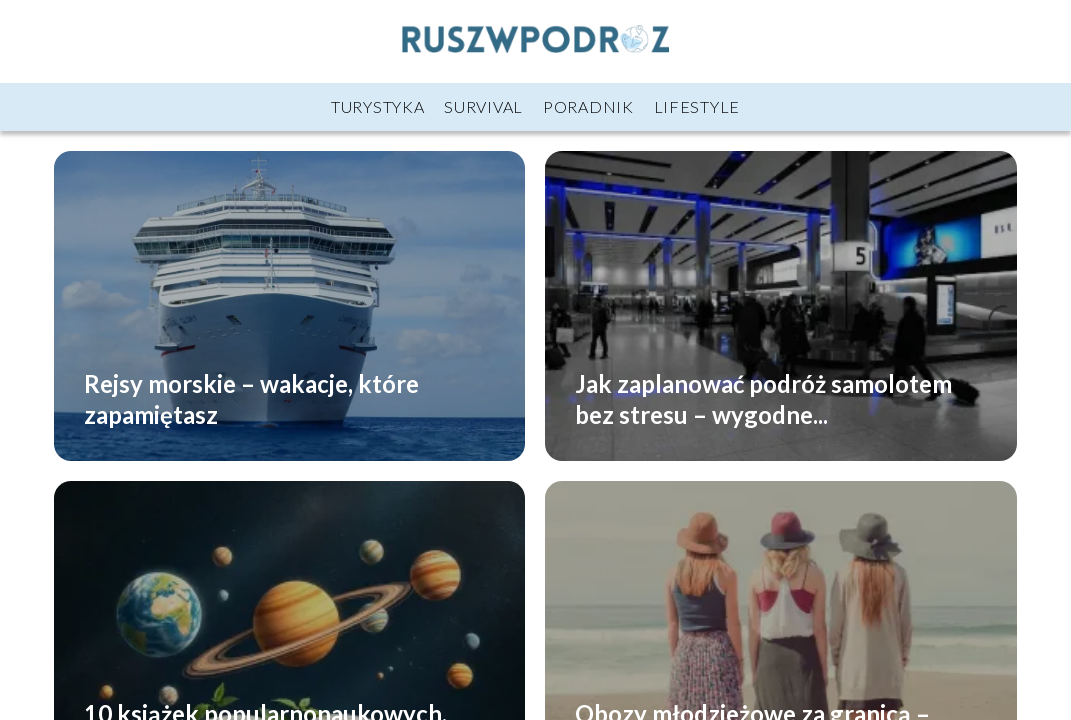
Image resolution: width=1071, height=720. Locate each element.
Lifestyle (697, 106)
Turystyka (377, 106)
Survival (483, 106)
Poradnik (588, 106)
